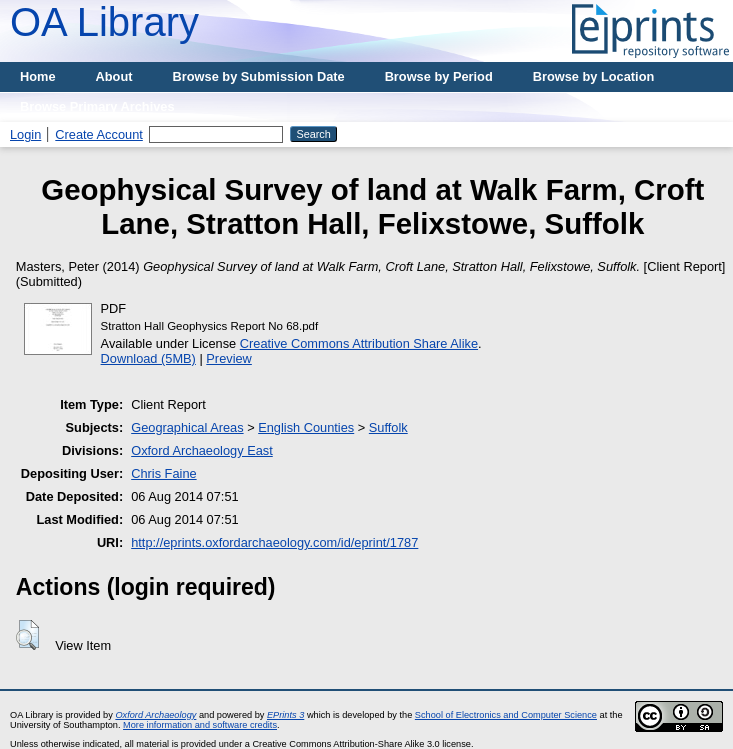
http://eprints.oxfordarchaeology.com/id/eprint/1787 (274, 542)
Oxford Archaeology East (202, 450)
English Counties (306, 427)
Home (38, 76)
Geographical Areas (187, 427)
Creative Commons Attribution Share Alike (359, 343)
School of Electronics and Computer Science (506, 715)
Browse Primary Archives (97, 106)
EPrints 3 (285, 715)
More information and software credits (200, 725)
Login (25, 134)
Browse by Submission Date (259, 76)
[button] (27, 635)
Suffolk (388, 427)
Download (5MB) (148, 358)
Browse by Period (439, 76)
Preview (229, 358)
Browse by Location (594, 76)
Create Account (99, 134)
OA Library (104, 22)
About (114, 76)
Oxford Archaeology (155, 715)
